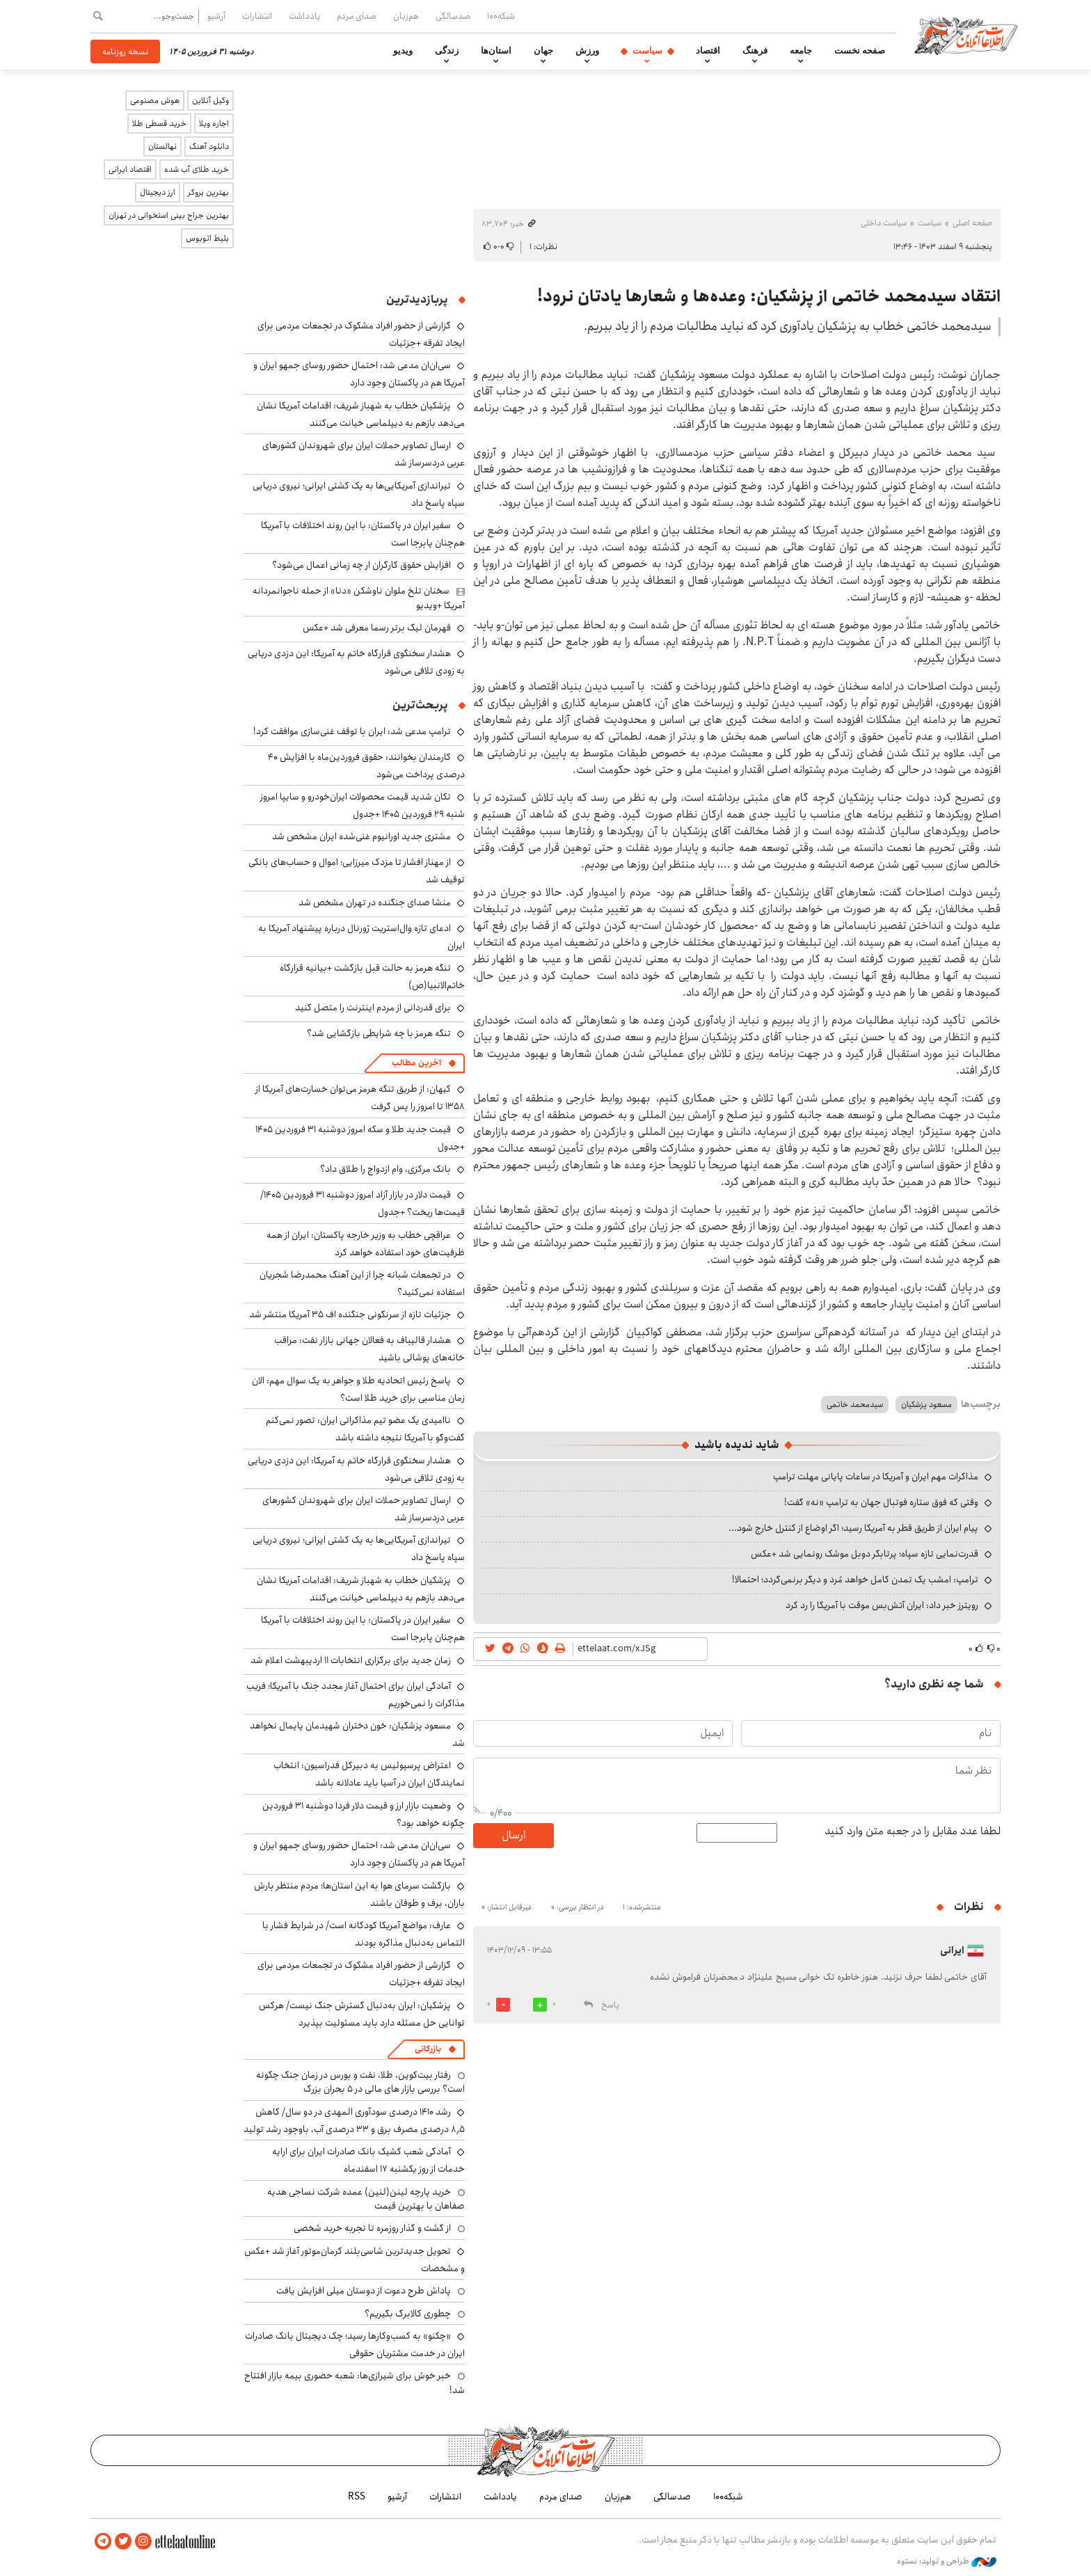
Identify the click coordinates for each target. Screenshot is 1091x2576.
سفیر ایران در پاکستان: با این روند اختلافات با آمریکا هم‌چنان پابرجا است (363, 534)
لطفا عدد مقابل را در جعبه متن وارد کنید (913, 1831)
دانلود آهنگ (209, 146)
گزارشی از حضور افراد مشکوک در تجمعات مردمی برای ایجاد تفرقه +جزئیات (361, 1973)
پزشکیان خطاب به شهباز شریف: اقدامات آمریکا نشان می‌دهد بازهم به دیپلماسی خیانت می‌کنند (361, 414)
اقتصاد (708, 51)
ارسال (513, 1835)
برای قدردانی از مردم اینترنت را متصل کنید (373, 1007)
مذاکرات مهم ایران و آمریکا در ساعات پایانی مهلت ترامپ (875, 1476)
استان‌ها (496, 51)
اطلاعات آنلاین (966, 35)
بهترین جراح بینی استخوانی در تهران (169, 215)
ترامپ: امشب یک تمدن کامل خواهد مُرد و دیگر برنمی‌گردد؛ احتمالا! (855, 1579)
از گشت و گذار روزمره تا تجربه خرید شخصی (372, 2228)
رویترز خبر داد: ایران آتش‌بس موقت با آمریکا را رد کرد (882, 1605)
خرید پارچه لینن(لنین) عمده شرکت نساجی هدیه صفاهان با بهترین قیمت (366, 2198)
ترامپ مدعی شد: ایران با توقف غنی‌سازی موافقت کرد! (352, 731)
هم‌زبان (406, 16)
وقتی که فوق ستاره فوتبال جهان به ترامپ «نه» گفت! (881, 1502)
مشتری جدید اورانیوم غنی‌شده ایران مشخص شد (361, 836)
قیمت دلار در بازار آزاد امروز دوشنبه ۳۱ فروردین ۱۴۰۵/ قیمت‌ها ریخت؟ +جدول (362, 1203)
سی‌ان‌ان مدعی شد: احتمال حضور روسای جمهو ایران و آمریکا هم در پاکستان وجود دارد (359, 374)
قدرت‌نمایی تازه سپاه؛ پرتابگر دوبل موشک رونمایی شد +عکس (864, 1553)
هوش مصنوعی (155, 100)
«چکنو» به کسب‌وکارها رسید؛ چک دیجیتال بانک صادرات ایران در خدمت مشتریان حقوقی (355, 2344)
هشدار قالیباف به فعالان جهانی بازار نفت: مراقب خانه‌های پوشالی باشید (369, 1349)
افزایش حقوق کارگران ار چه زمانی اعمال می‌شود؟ (361, 565)
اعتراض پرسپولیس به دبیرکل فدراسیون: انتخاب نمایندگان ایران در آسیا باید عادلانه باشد (369, 1774)
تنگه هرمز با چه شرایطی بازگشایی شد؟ (379, 1033)
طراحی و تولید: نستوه (946, 2561)
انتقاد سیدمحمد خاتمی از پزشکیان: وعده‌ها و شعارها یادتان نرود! (769, 296)
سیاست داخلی (884, 223)
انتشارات (257, 16)
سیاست (647, 51)
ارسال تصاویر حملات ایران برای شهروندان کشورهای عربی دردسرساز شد (363, 1509)
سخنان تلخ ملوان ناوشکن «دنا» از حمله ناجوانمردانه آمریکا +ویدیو (359, 597)
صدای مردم (356, 16)
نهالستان (162, 146)
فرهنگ (754, 51)
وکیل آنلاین (210, 100)
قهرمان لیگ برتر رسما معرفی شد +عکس (377, 627)
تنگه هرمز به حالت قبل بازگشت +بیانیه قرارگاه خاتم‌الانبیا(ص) (372, 976)
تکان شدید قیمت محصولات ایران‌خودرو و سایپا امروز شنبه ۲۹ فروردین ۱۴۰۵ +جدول (362, 805)
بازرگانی (428, 2049)
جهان (543, 51)
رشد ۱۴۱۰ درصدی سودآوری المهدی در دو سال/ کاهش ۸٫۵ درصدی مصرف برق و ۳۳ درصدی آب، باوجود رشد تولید (354, 2120)
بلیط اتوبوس (207, 238)
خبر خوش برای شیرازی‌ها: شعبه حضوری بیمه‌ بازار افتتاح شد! (354, 2382)
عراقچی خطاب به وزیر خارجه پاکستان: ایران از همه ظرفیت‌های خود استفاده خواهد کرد (365, 1243)
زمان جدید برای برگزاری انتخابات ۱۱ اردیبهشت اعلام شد (350, 1660)
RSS (356, 2496)
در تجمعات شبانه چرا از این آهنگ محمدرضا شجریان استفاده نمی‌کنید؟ (362, 1283)
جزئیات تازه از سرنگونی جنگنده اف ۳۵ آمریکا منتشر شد (350, 1314)
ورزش (587, 51)
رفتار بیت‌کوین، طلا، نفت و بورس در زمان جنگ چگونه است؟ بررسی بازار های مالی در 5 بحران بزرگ (360, 2082)
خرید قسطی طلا (159, 123)
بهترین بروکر (208, 192)
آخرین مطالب (416, 1063)
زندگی (447, 51)
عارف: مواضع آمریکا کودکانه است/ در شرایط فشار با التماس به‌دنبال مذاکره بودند (363, 1934)
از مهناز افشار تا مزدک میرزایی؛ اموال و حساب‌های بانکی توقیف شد (356, 870)
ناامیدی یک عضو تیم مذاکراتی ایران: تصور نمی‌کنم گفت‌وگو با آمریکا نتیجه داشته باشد (365, 1429)
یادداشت (304, 16)
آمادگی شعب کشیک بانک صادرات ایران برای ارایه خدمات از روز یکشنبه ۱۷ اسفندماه (368, 2160)
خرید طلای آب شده (196, 169)
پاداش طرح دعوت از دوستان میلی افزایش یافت (363, 2290)
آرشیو (216, 16)
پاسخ (610, 2005)
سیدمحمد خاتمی (855, 1404)
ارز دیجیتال (157, 192)
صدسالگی (453, 16)
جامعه (801, 51)
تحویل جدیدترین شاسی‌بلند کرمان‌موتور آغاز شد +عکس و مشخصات (354, 2259)
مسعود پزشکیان (926, 1404)
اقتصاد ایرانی (130, 169)
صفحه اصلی (972, 223)
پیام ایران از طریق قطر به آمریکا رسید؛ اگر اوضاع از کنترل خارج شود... (853, 1528)
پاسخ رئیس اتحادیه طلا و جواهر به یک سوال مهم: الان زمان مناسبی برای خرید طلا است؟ (358, 1389)
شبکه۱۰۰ (501, 16)
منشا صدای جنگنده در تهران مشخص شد (374, 902)
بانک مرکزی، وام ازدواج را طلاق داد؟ (385, 1169)
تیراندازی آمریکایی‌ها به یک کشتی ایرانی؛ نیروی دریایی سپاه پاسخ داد (359, 494)
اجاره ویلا (214, 123)
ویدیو (403, 51)
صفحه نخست (859, 51)
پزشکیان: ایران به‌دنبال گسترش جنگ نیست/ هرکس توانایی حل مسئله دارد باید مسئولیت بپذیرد (362, 2014)
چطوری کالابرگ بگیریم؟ (408, 2313)
